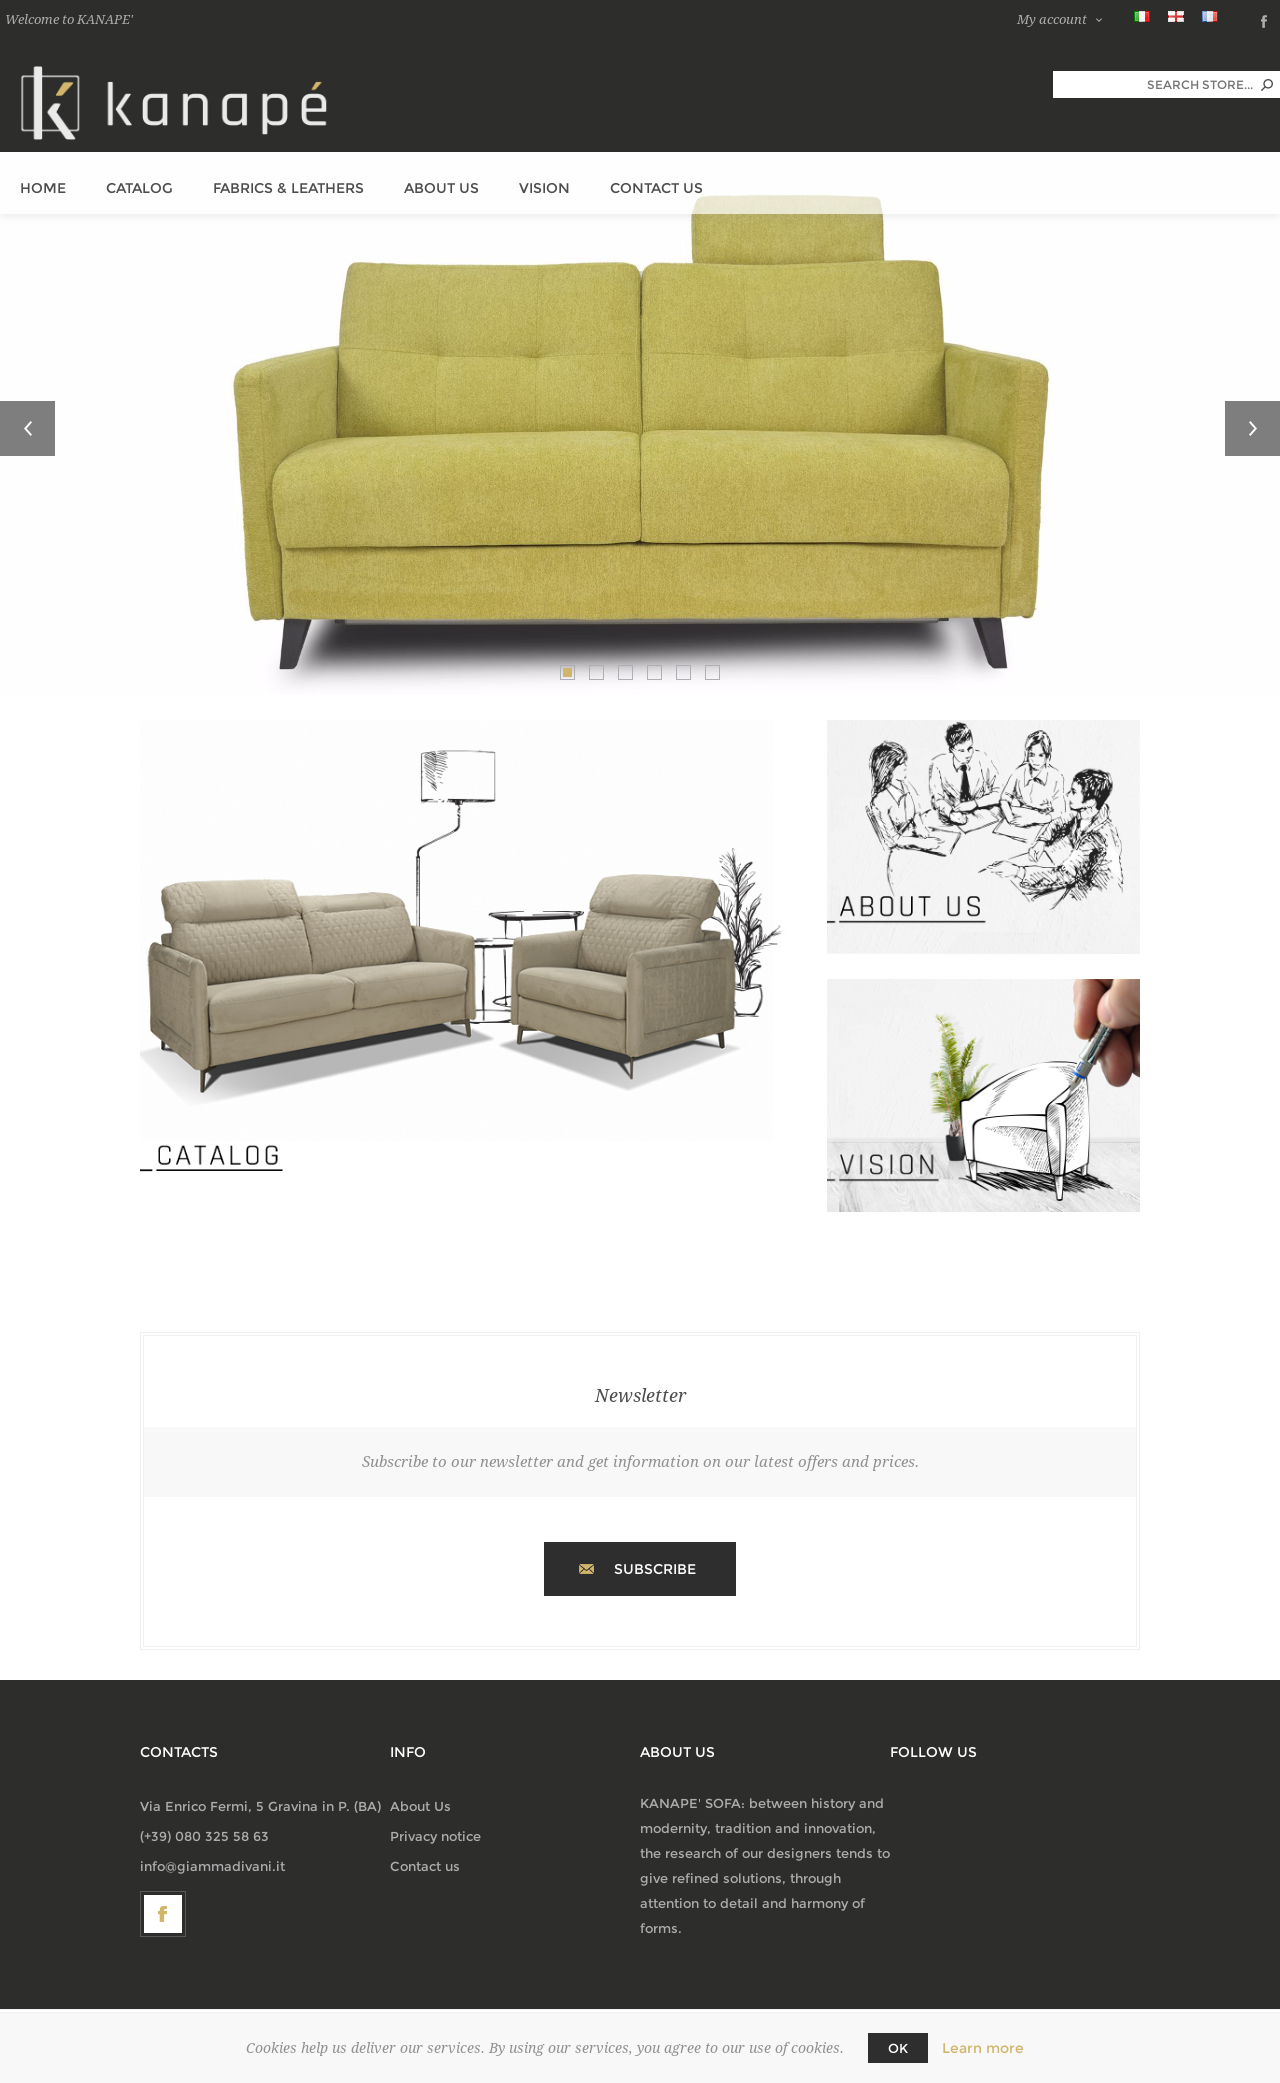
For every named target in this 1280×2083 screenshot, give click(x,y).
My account (1052, 19)
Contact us (425, 1866)
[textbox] (1153, 84)
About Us (420, 1806)
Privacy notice (435, 1836)
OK (898, 2048)
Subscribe (655, 1569)
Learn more (983, 2048)
